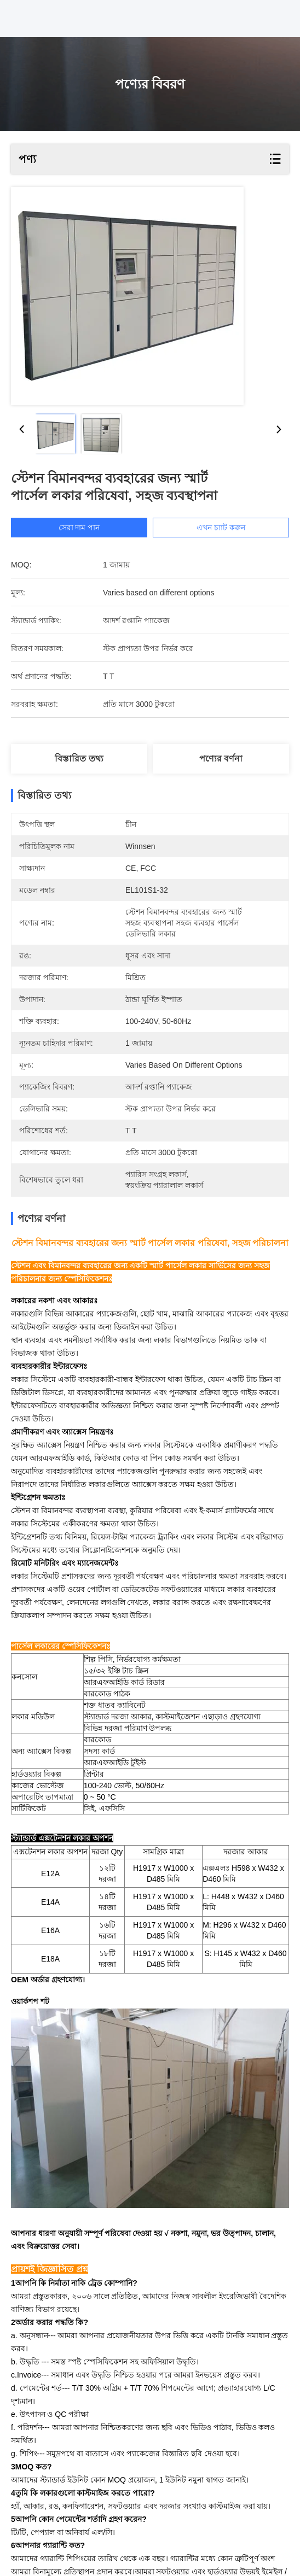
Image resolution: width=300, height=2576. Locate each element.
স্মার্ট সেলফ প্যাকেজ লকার (226, 2509)
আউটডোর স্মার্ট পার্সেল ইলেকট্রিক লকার (104, 2509)
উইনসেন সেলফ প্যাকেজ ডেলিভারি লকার (85, 2522)
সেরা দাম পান (79, 527)
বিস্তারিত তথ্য (79, 758)
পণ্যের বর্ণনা (221, 758)
